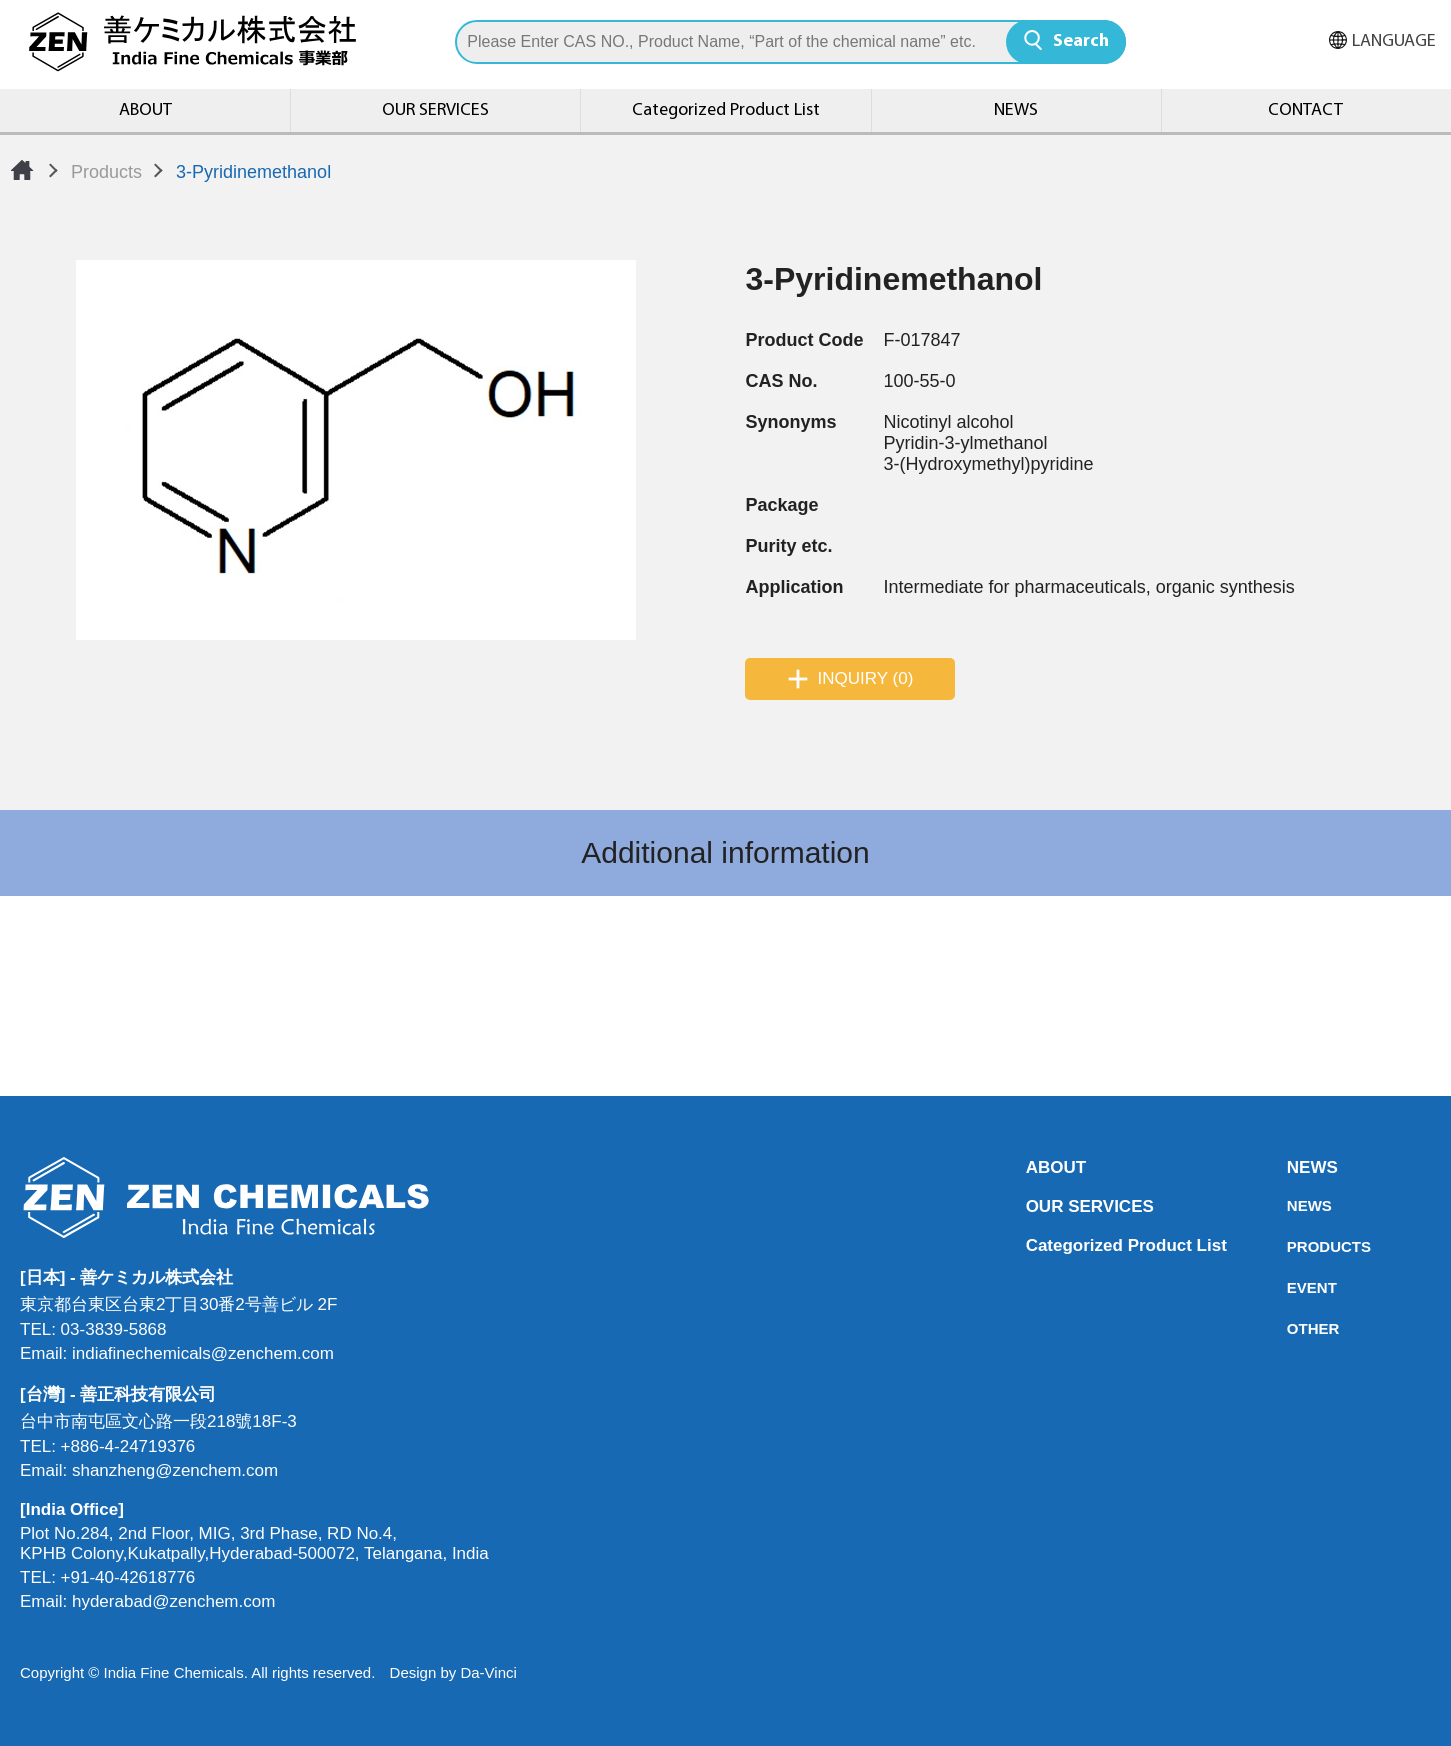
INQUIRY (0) (866, 678)
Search (1081, 41)
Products (106, 172)
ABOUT (145, 110)
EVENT (1293, 1287)
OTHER (1293, 1328)
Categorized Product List (726, 110)
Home (22, 170)
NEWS (1016, 110)
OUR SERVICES (435, 110)
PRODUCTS (1293, 1246)
